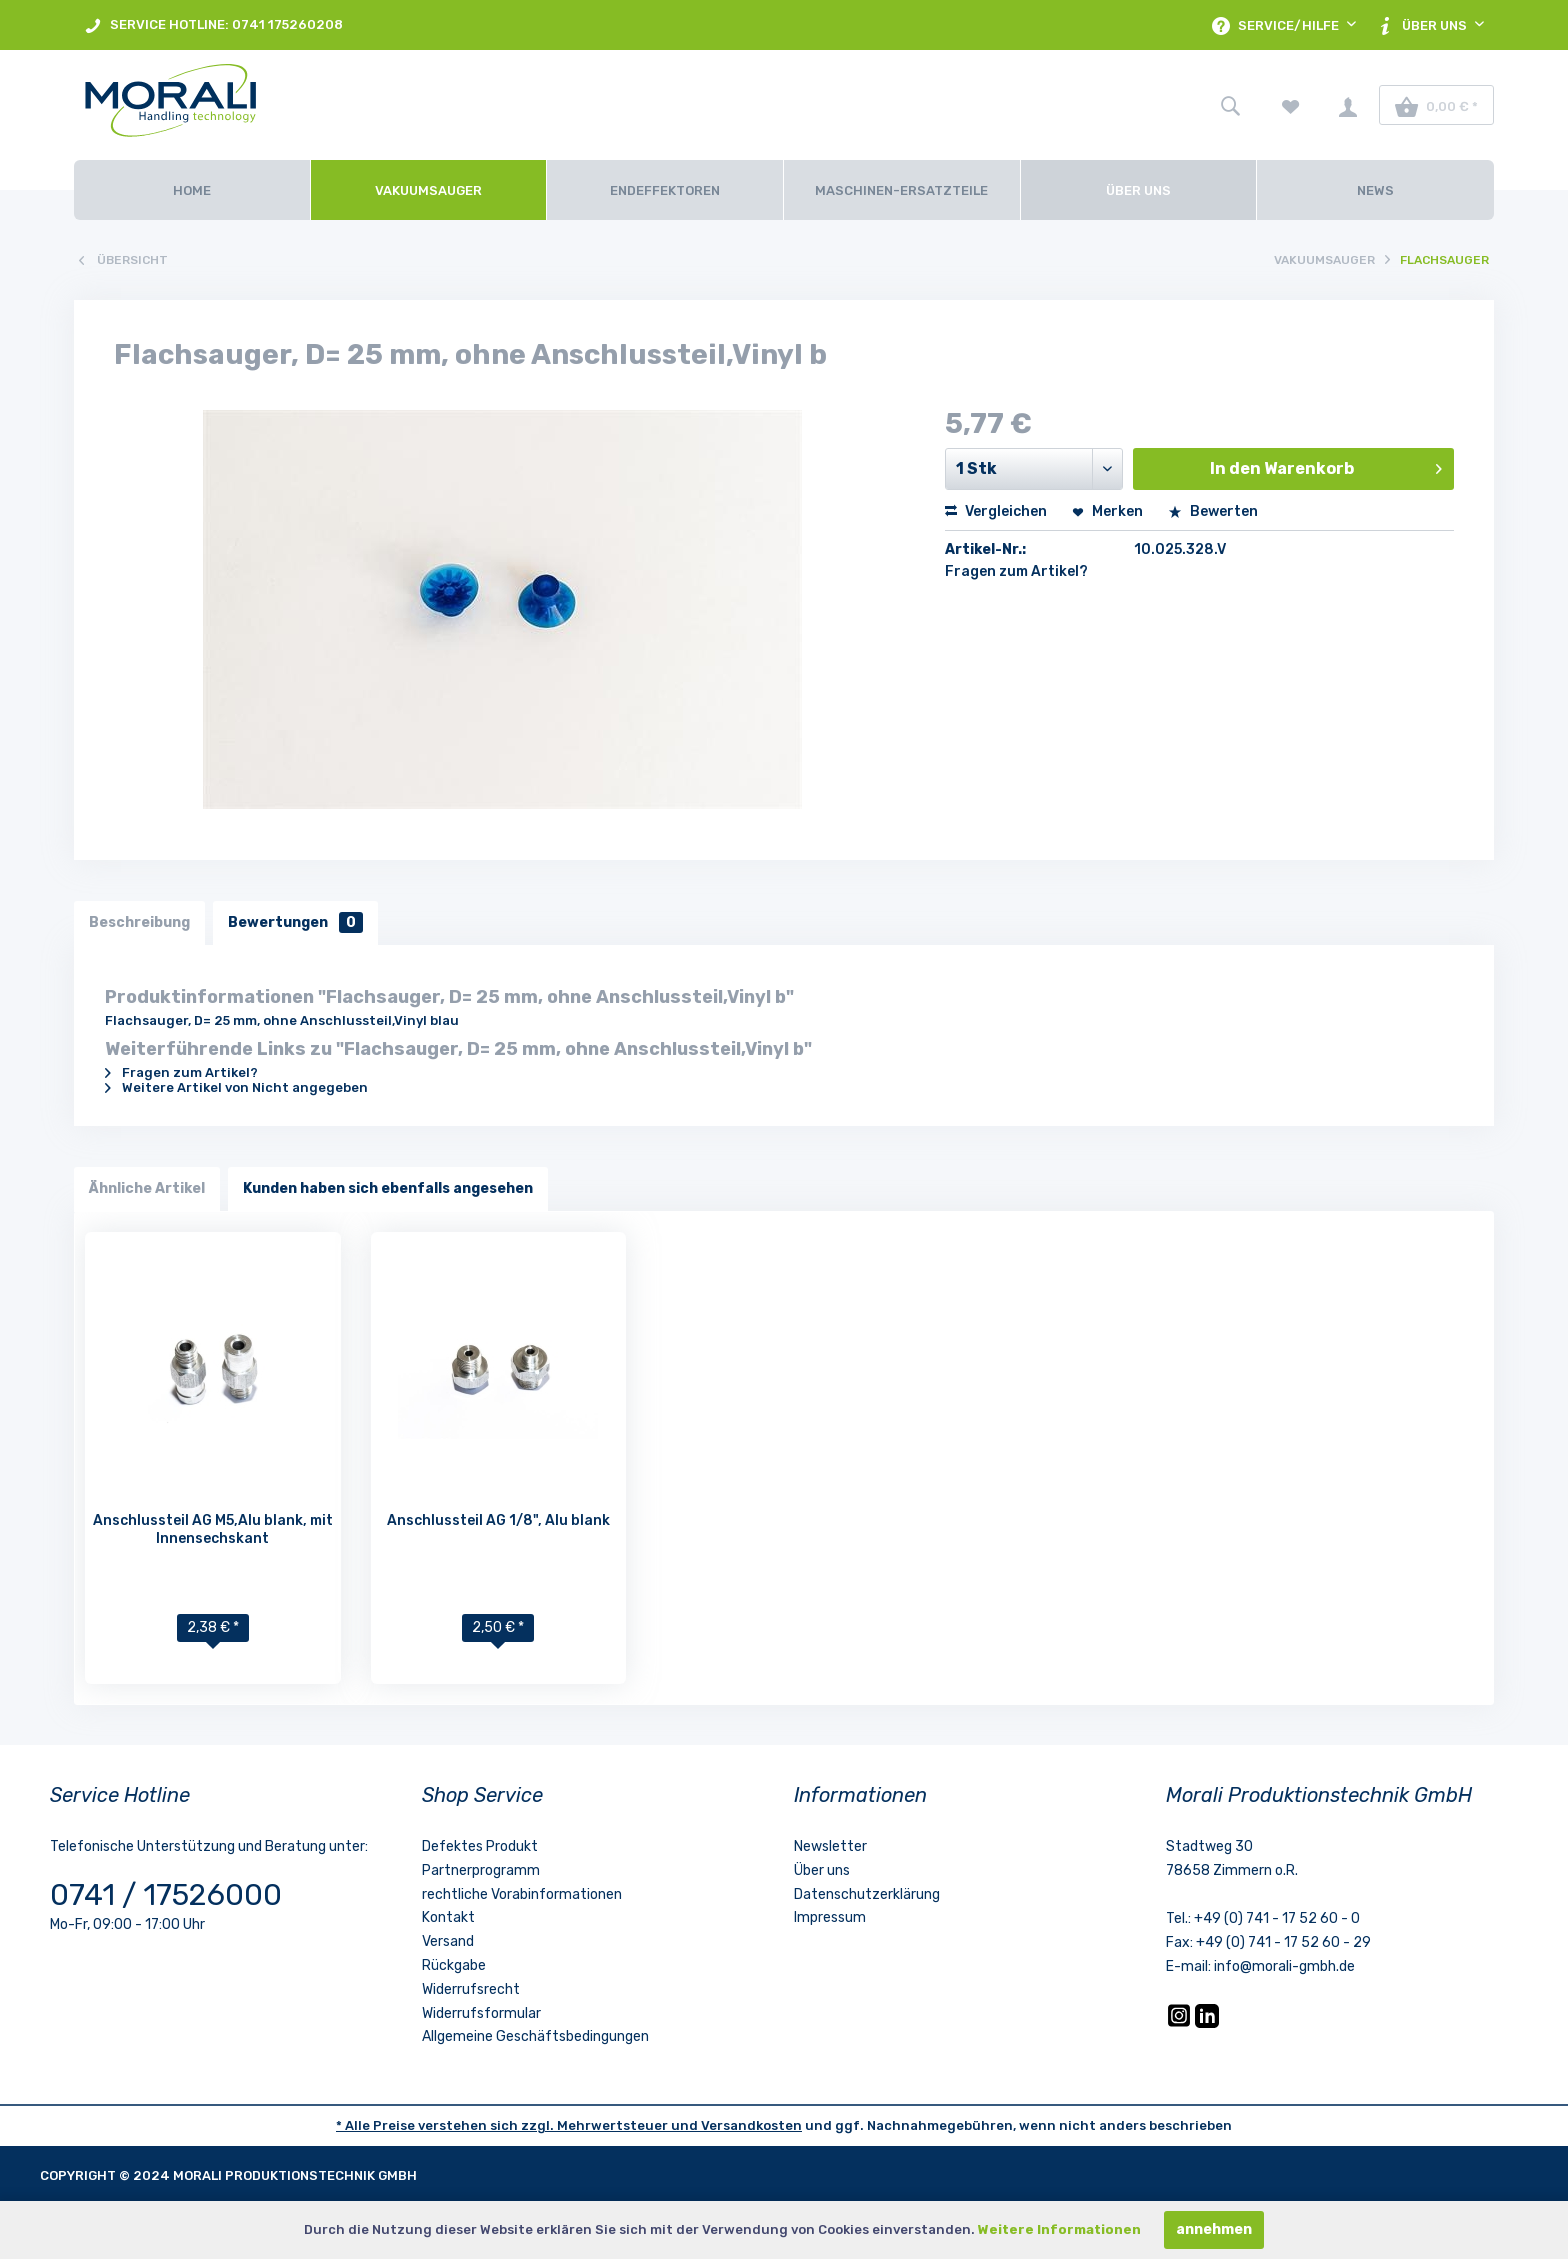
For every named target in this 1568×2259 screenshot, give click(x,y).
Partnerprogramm (481, 1870)
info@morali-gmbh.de (1284, 1966)
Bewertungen (295, 922)
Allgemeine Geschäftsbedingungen (535, 2036)
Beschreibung (139, 922)
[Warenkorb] (1436, 105)
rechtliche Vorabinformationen (522, 1894)
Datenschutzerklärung (867, 1894)
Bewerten (1213, 511)
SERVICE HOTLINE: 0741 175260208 (213, 25)
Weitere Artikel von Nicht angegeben (236, 1087)
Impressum (830, 1917)
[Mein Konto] (1348, 105)
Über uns (822, 1870)
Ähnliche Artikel (147, 1188)
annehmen (1214, 2229)
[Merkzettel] (1291, 105)
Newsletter (830, 1846)
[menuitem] (213, 25)
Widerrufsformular (481, 2013)
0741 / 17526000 (166, 1895)
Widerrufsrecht (471, 1989)
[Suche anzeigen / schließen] (1230, 105)
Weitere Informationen (1059, 2229)
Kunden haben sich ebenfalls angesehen (388, 1188)
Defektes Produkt (480, 1846)
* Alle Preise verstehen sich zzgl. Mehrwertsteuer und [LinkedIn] (518, 2125)
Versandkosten (751, 2125)
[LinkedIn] (1207, 2023)
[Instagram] (1180, 2023)
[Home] (192, 190)
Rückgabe (454, 1965)
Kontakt (448, 1917)
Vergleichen (996, 511)
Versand (448, 1941)
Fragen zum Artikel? (1016, 571)
